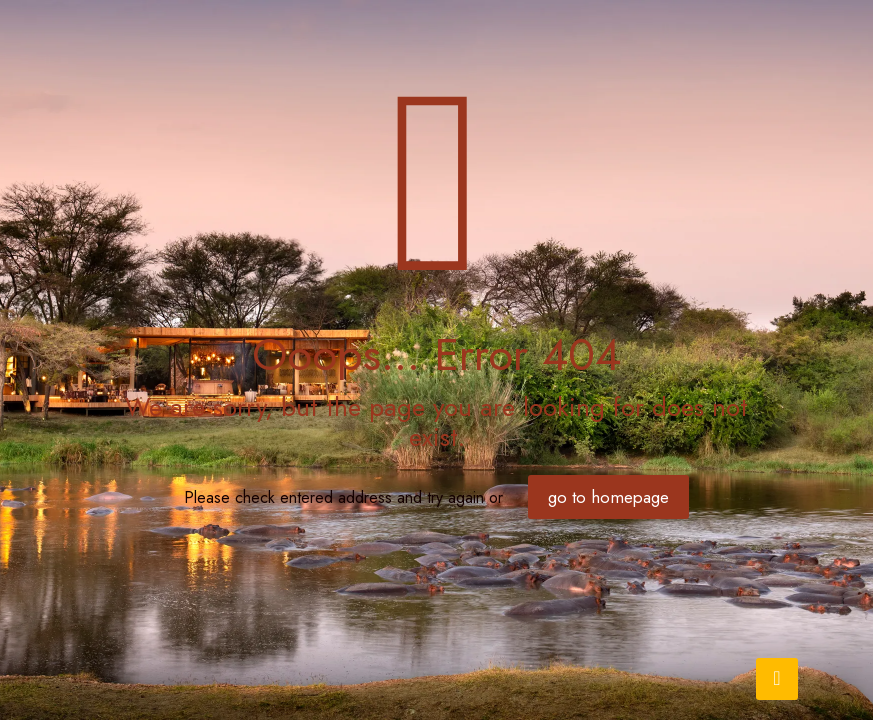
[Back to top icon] (777, 679)
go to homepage (608, 497)
